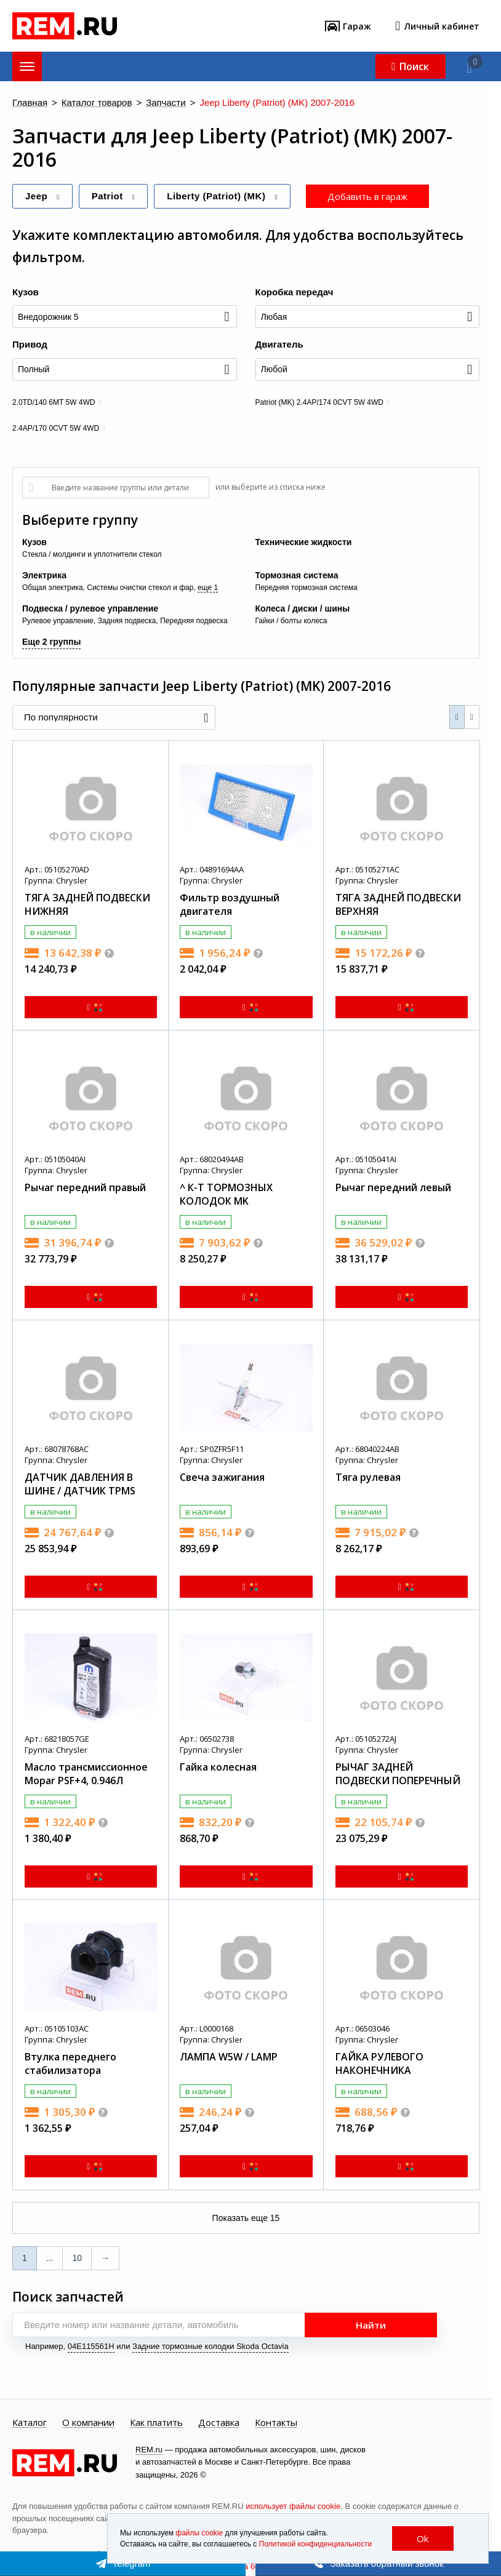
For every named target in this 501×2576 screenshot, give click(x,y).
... (50, 2258)
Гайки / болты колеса (291, 620)
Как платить (156, 2423)
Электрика (44, 575)
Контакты (276, 2423)
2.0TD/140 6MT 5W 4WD (53, 402)
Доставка (218, 2423)
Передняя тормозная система (306, 587)
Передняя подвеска (193, 620)
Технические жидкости (303, 542)
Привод (29, 344)
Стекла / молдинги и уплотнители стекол (92, 554)
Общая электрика (52, 587)
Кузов (25, 292)
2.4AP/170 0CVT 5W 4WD (55, 428)
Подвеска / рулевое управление (90, 608)
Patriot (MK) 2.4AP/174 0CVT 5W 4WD (319, 402)
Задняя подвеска (127, 620)
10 (77, 2258)
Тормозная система (297, 575)
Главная (29, 103)
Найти (371, 2325)
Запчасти (165, 103)
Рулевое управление (58, 620)
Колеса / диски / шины (302, 608)
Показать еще (246, 2218)
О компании (88, 2423)
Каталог (29, 2423)
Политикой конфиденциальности (315, 2544)
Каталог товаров (97, 103)
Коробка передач (294, 292)
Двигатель (279, 344)
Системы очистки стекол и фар (140, 587)
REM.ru (148, 2449)
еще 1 (208, 587)
